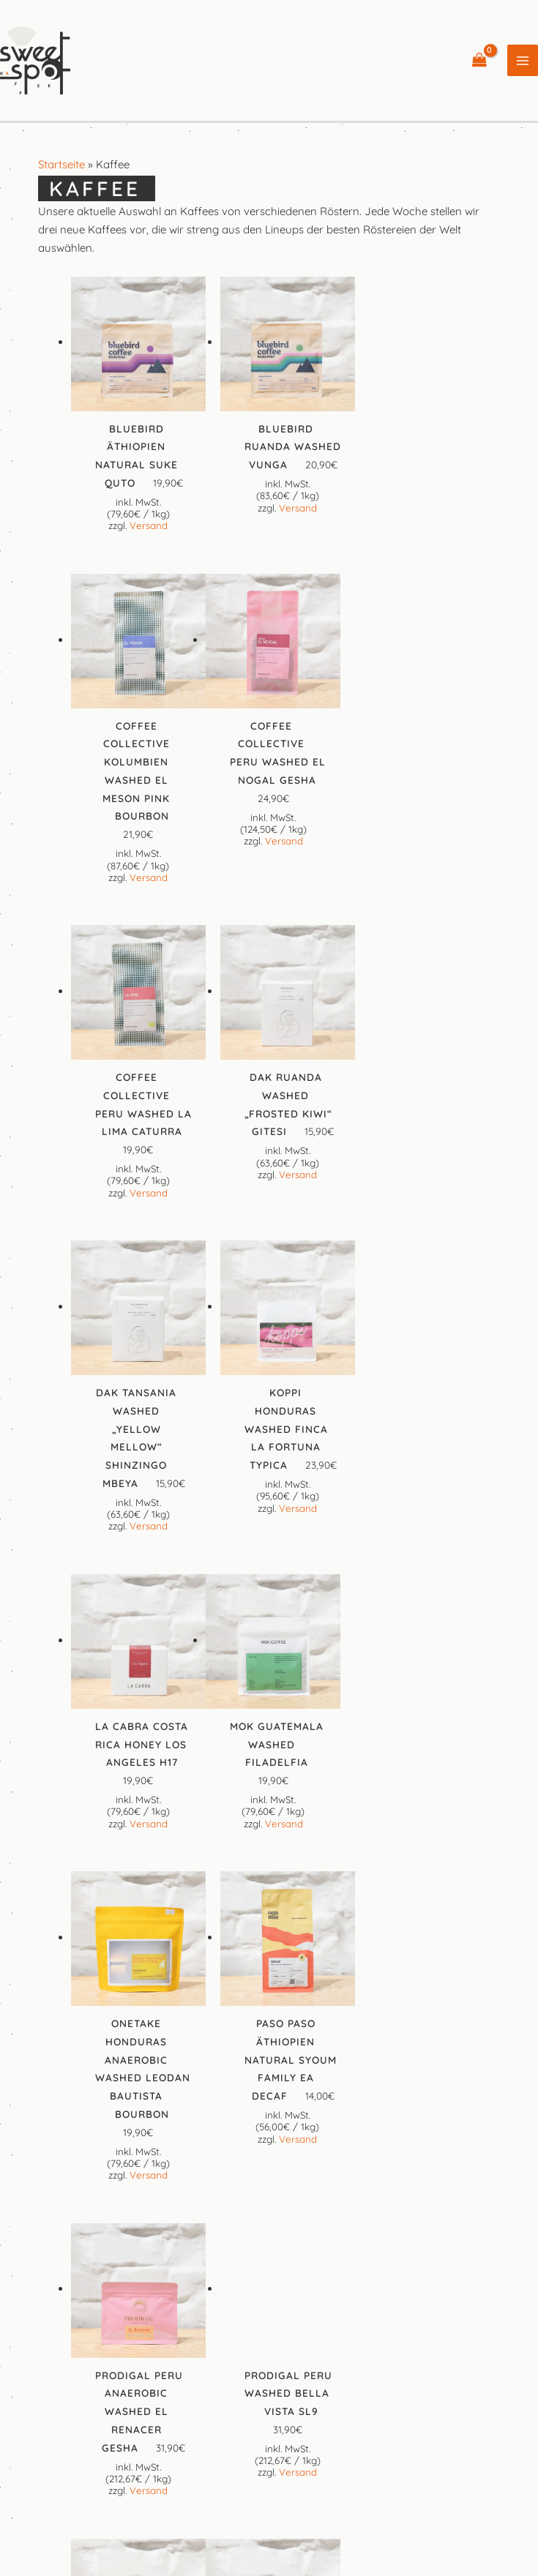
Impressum (174, 2419)
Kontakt (101, 2419)
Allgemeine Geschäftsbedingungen (309, 2419)
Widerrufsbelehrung (477, 2437)
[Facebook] (237, 2344)
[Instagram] (269, 2344)
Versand (148, 525)
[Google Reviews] (301, 2344)
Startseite (61, 166)
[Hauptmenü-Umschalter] (523, 62)
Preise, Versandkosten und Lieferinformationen (294, 2437)
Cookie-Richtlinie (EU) (107, 2437)
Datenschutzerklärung (471, 2419)
